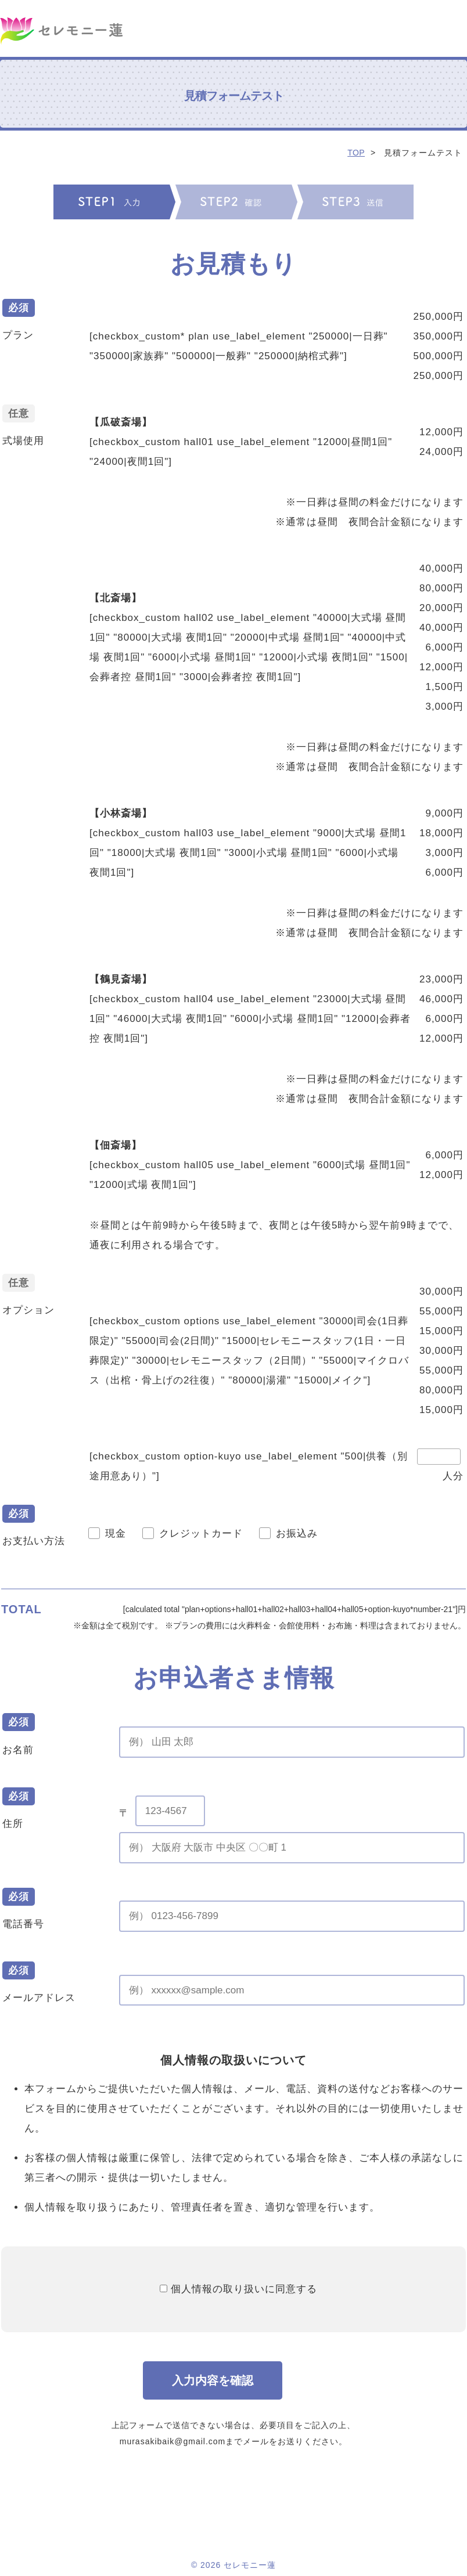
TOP (356, 152)
